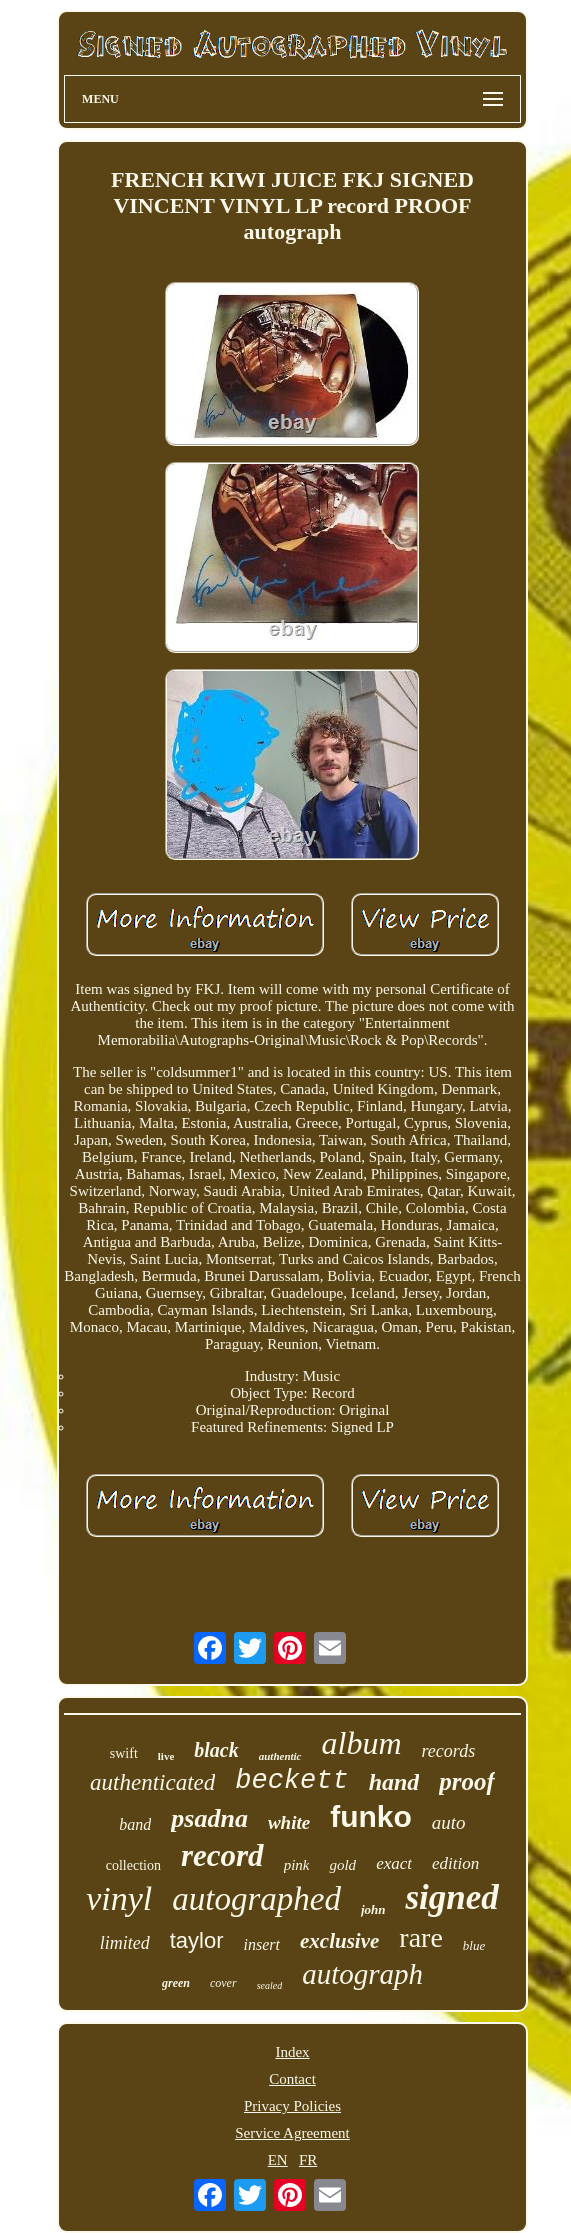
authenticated (152, 1782)
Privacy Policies (292, 2106)
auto (449, 1822)
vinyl (119, 1898)
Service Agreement (292, 2133)
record (222, 1855)
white (289, 1822)
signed (451, 1897)
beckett (291, 1781)
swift (124, 1753)
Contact (292, 2079)
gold (342, 1865)
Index (292, 2052)
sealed (270, 1985)
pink (297, 1865)
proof (467, 1781)
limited (125, 1943)
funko (371, 1816)
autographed (256, 1899)
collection (133, 1865)
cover (223, 1983)
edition (455, 1863)
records (449, 1751)
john (373, 1909)
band (135, 1824)
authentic (280, 1756)
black (216, 1750)
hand (394, 1782)
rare (421, 1937)
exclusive (339, 1941)
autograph (362, 1974)
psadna (209, 1818)
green (176, 1983)
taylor (197, 1940)
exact (394, 1863)
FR (308, 2160)
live (166, 1756)
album (362, 1743)
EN (278, 2160)
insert (262, 1944)
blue (474, 1945)
